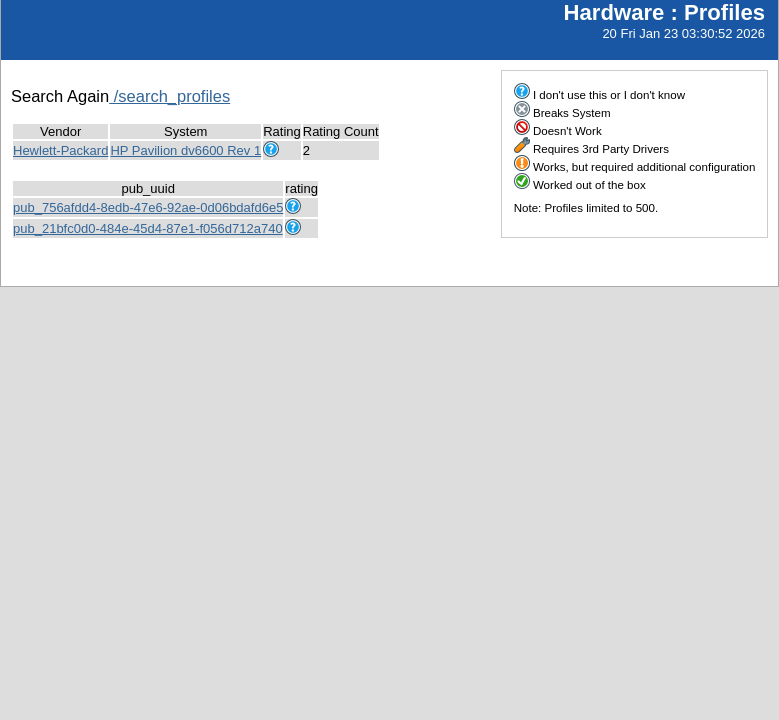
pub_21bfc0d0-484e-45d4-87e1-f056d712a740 (148, 228)
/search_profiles (169, 96)
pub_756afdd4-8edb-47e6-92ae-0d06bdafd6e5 (148, 207)
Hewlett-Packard (60, 150)
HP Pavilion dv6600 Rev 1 (185, 150)
